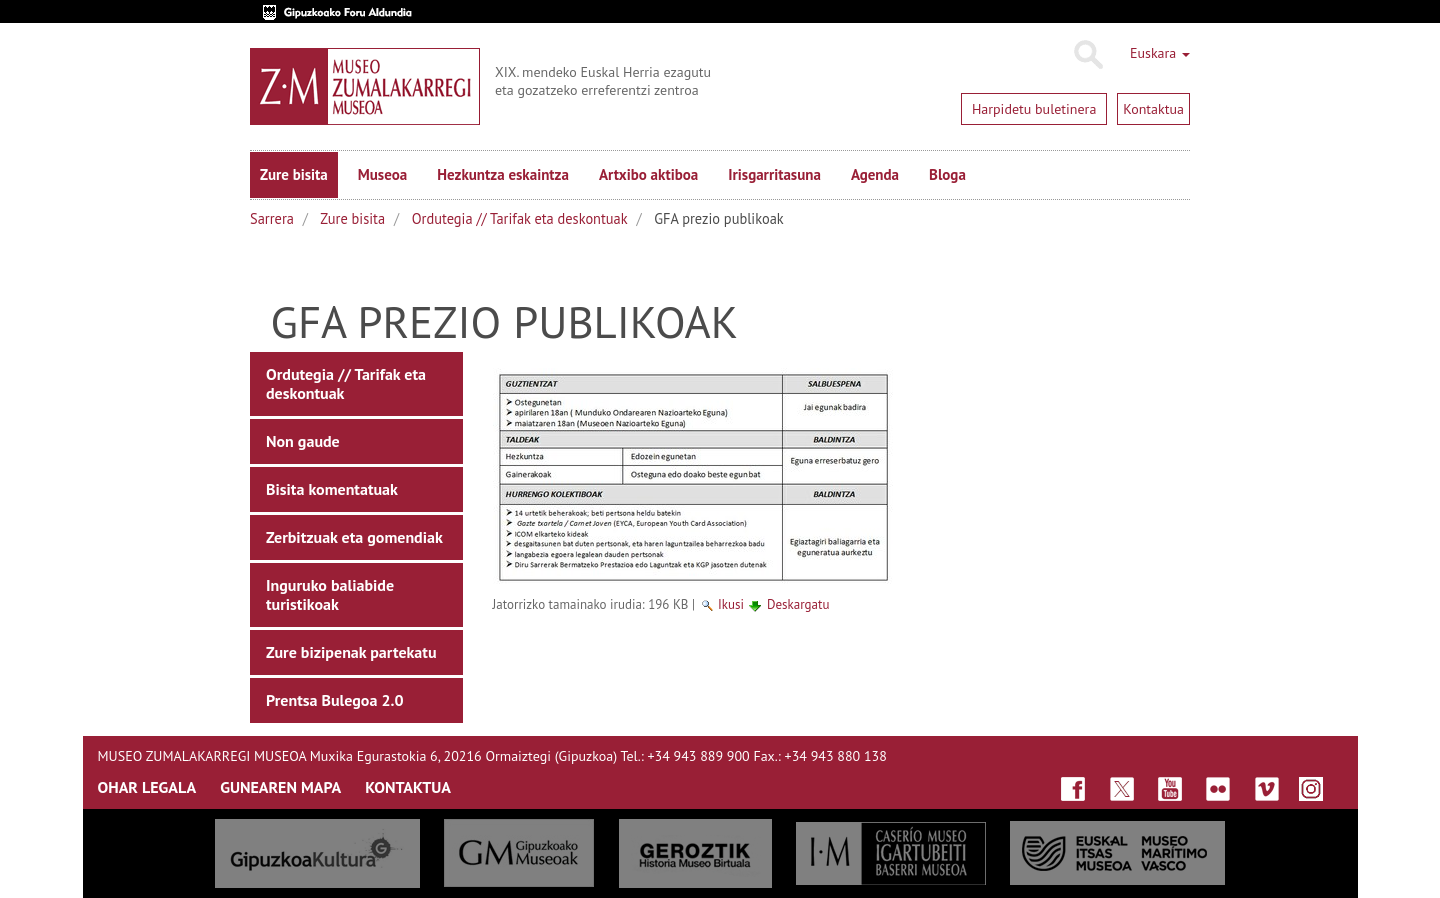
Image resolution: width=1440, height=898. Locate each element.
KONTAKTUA (408, 787)
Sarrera (272, 218)
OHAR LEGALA (147, 787)
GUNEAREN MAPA (280, 787)
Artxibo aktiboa (648, 174)
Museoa (382, 174)
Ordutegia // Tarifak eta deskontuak (520, 218)
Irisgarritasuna (774, 174)
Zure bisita (294, 174)
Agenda (875, 174)
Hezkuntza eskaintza (503, 174)
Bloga (947, 174)
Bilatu (1087, 55)
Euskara (1160, 53)
